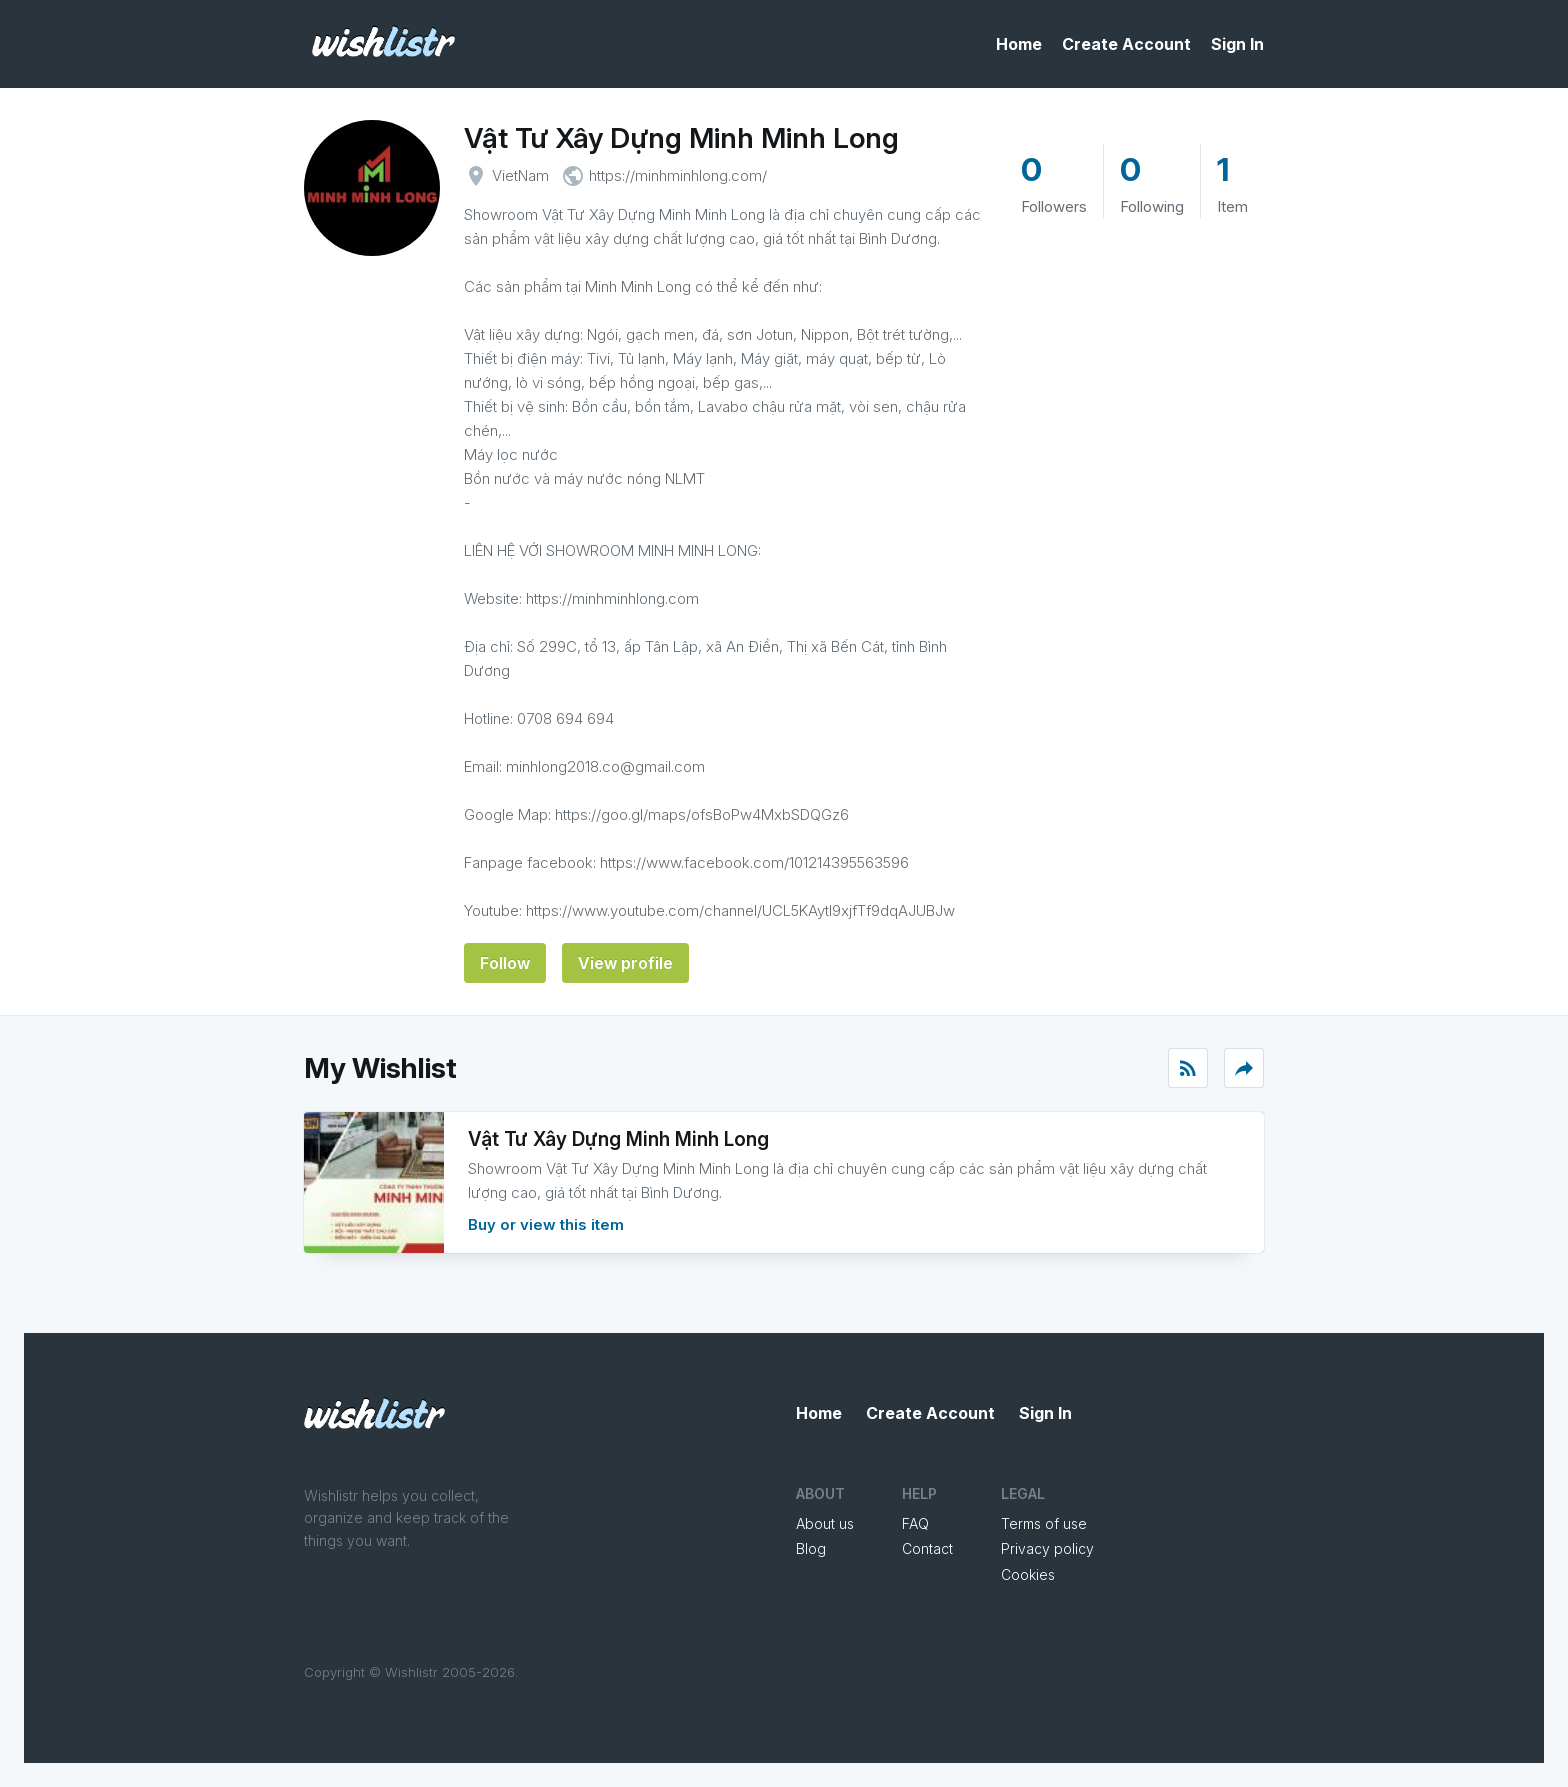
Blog (811, 1548)
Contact (927, 1548)
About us (825, 1523)
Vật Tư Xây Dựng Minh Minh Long (681, 138)
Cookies (1028, 1574)
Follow (505, 963)
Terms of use (1044, 1523)
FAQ (915, 1523)
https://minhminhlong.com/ (678, 175)
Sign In (1237, 44)
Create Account (1126, 44)
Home (1019, 44)
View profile (625, 963)
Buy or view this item (546, 1224)
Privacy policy (1047, 1548)
